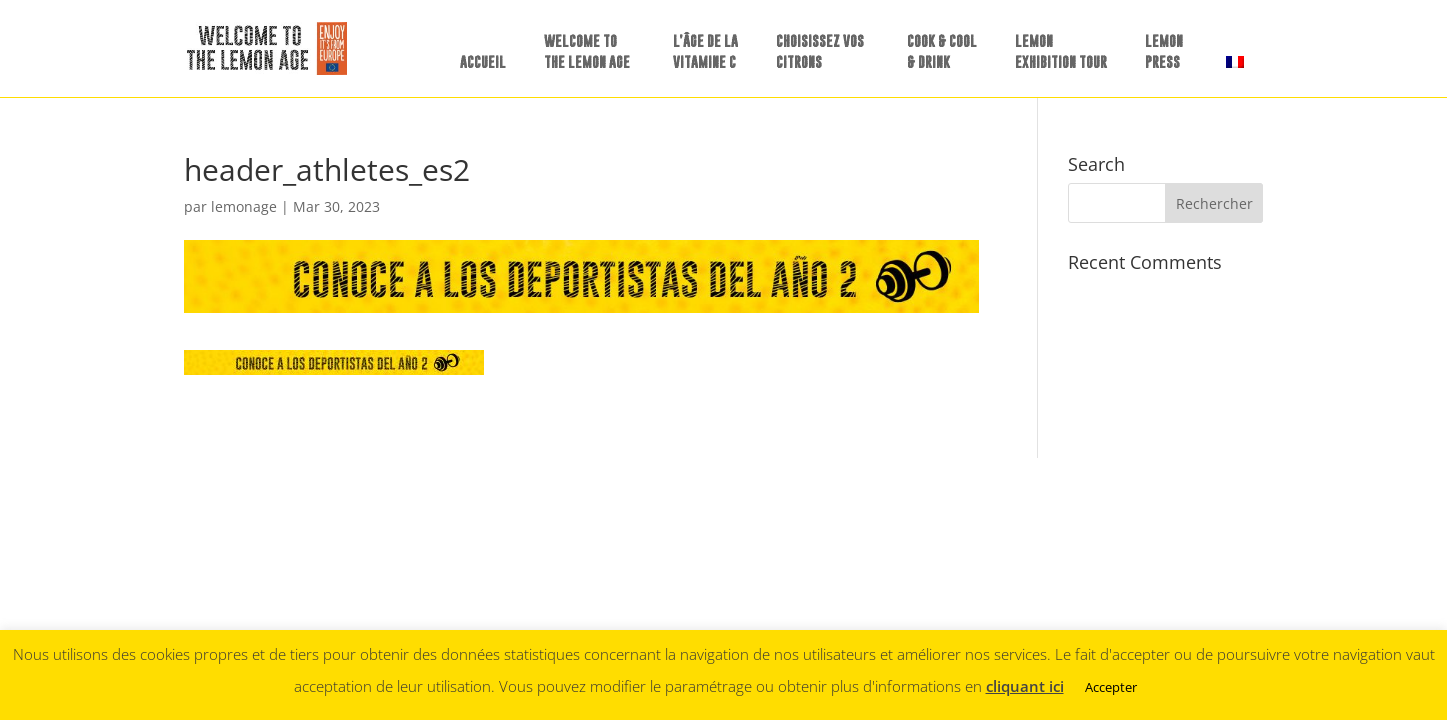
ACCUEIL (483, 61)
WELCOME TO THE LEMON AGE (587, 51)
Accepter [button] (1111, 687)
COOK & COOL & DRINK (942, 51)
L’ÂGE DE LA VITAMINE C (705, 51)
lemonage (244, 206)
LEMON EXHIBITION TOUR (1061, 51)
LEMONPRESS (1164, 51)
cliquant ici (1025, 686)
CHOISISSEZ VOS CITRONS (820, 51)
